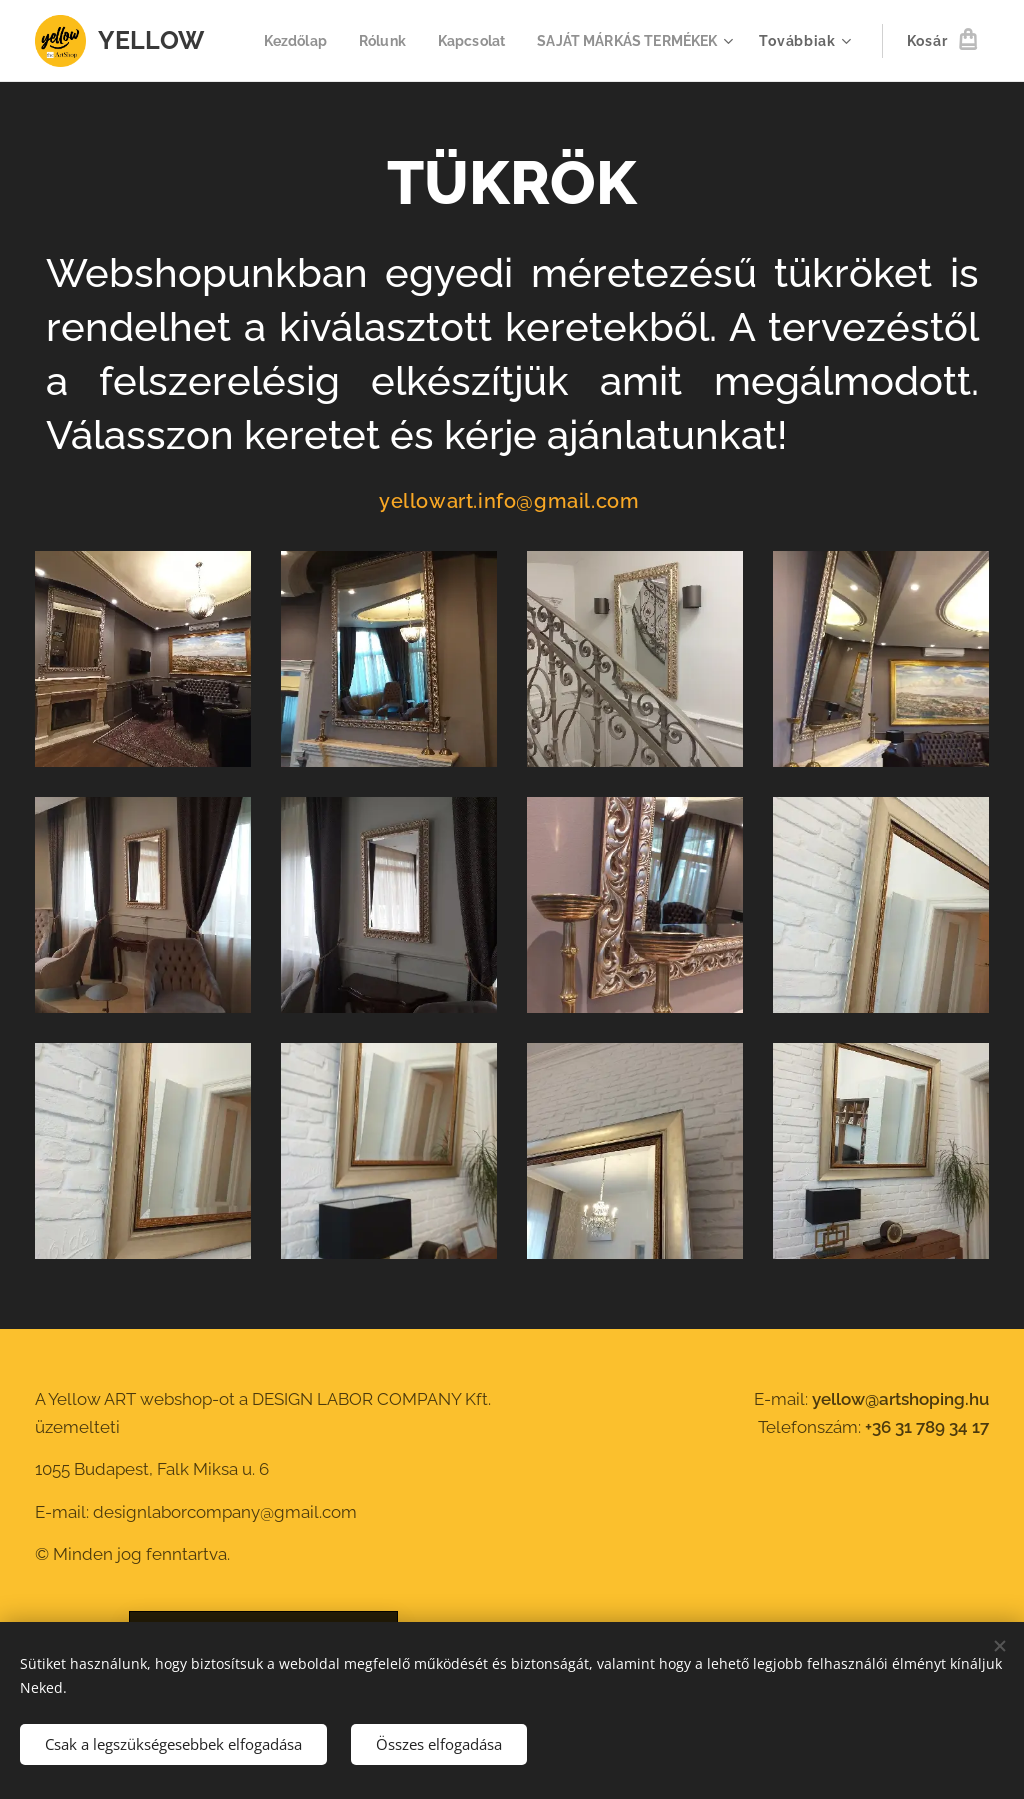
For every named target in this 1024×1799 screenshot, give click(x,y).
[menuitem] (512, 41)
